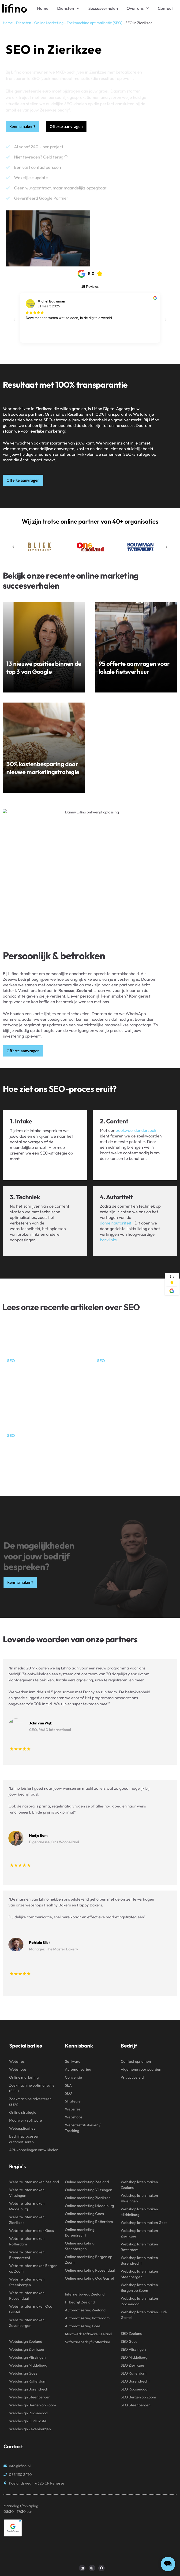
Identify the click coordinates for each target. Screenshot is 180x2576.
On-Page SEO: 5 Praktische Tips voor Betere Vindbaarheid (42, 1445)
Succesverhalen (103, 8)
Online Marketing (49, 22)
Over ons (138, 8)
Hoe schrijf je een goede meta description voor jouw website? (132, 1370)
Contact (165, 8)
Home (43, 8)
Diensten (68, 8)
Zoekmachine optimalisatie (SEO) (94, 22)
